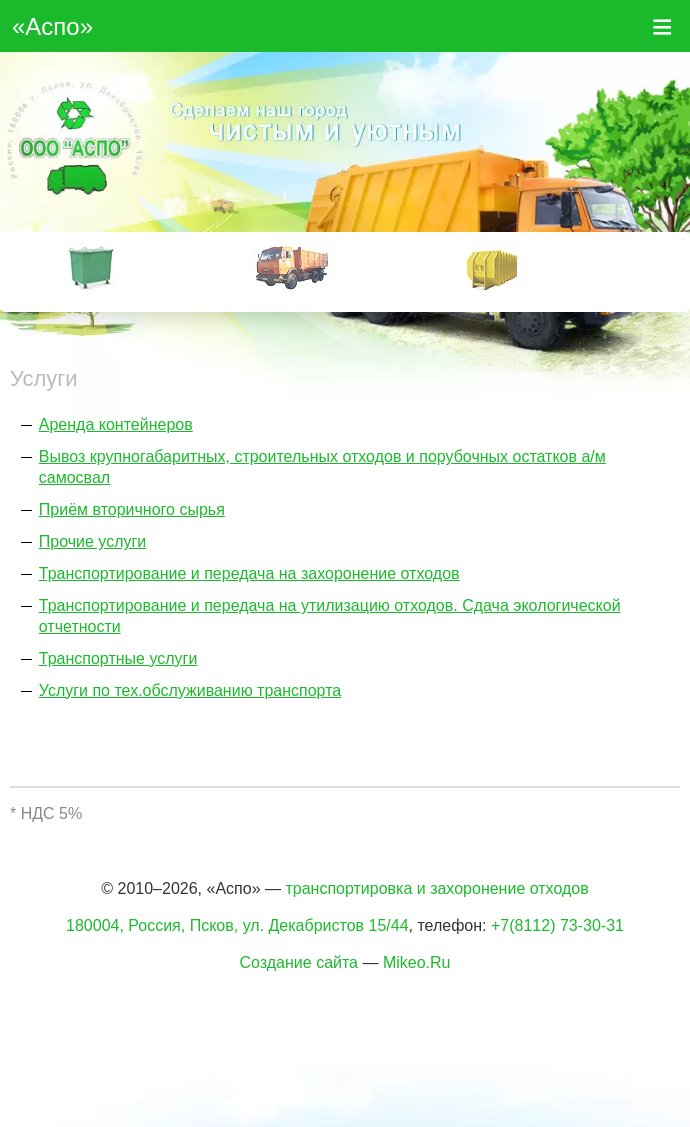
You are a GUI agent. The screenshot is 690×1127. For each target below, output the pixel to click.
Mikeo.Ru (417, 962)
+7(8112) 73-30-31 (557, 925)
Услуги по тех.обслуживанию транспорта (190, 690)
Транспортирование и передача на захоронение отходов (249, 573)
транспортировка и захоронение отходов (436, 888)
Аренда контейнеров (116, 424)
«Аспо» (52, 26)
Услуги (44, 378)
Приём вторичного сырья (132, 509)
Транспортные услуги (118, 658)
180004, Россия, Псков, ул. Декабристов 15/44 (237, 925)
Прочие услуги (93, 541)
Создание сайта (299, 962)
